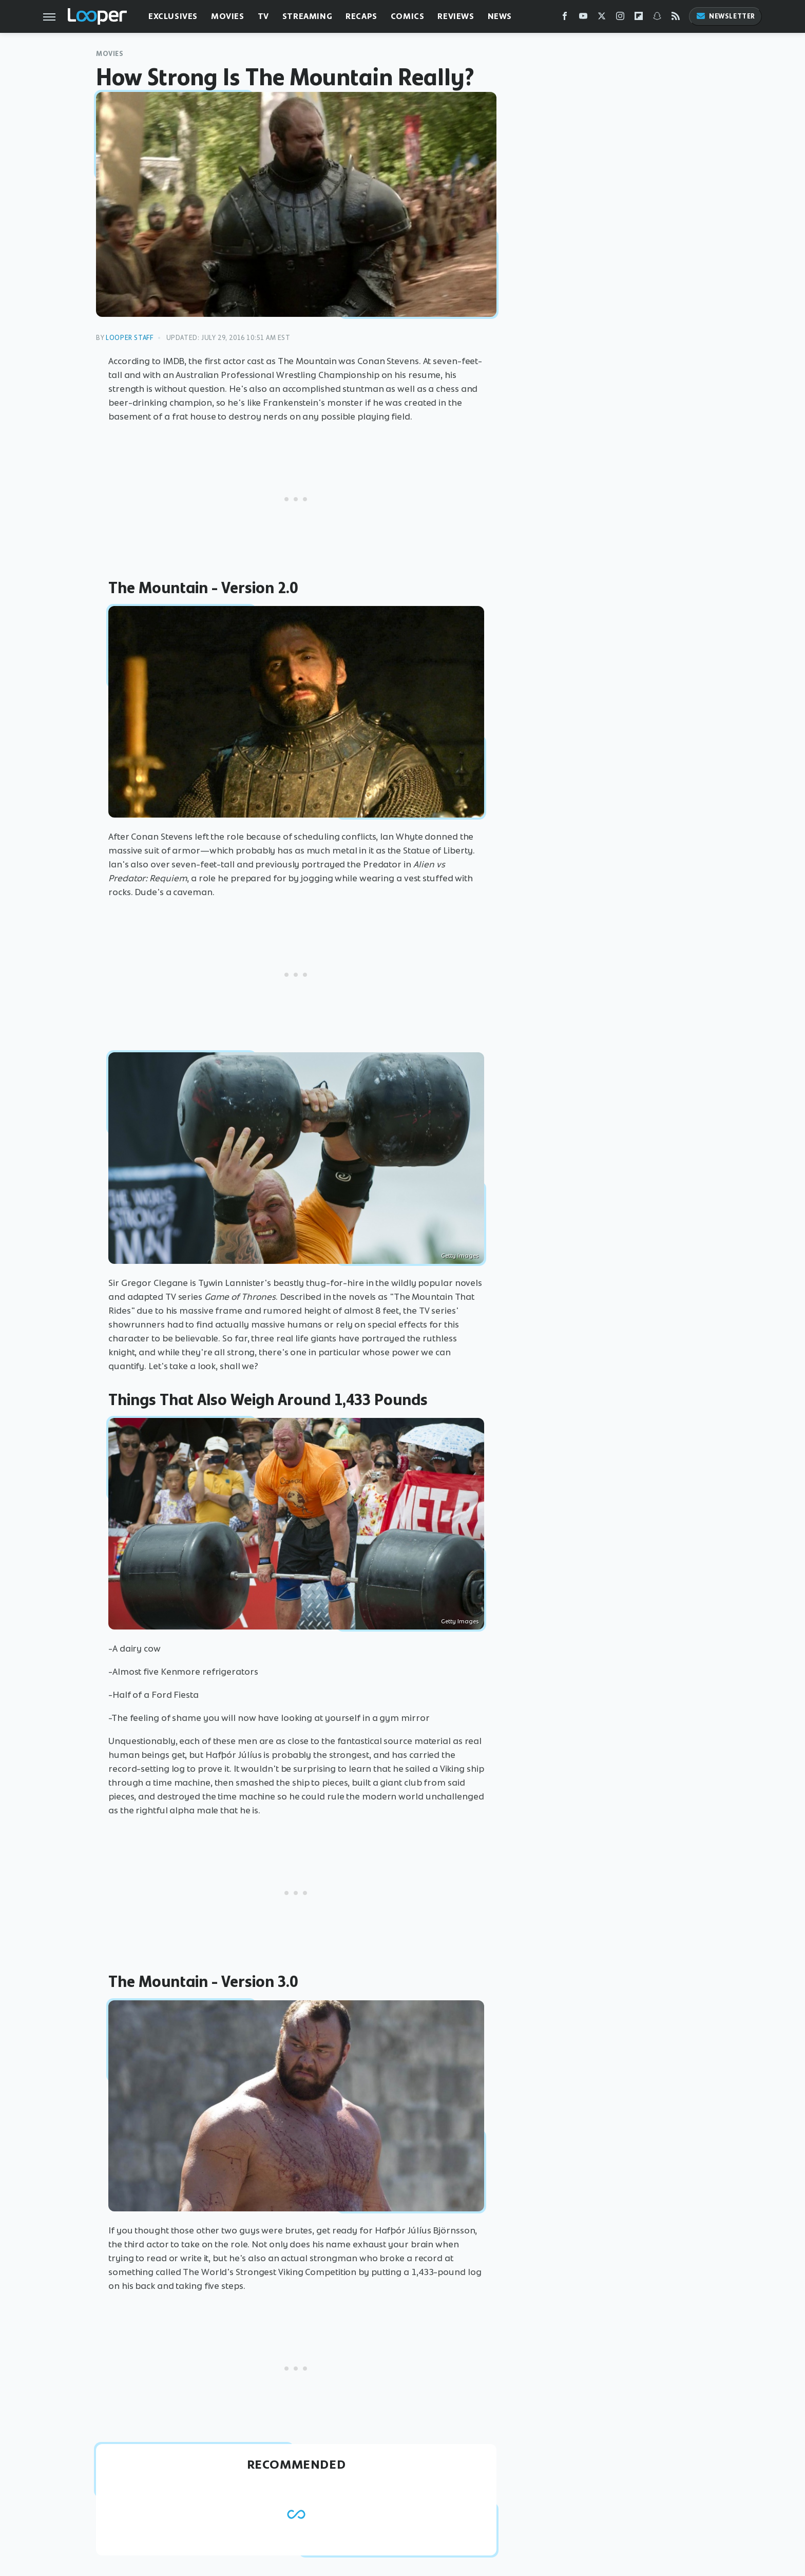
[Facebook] (565, 18)
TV (263, 16)
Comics (408, 16)
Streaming (307, 16)
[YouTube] (583, 18)
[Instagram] (620, 18)
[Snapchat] (657, 18)
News (500, 16)
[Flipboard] (639, 18)
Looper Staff (129, 337)
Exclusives (173, 16)
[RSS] (675, 18)
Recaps (361, 16)
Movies (227, 16)
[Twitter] (602, 18)
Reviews (455, 16)
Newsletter (725, 16)
